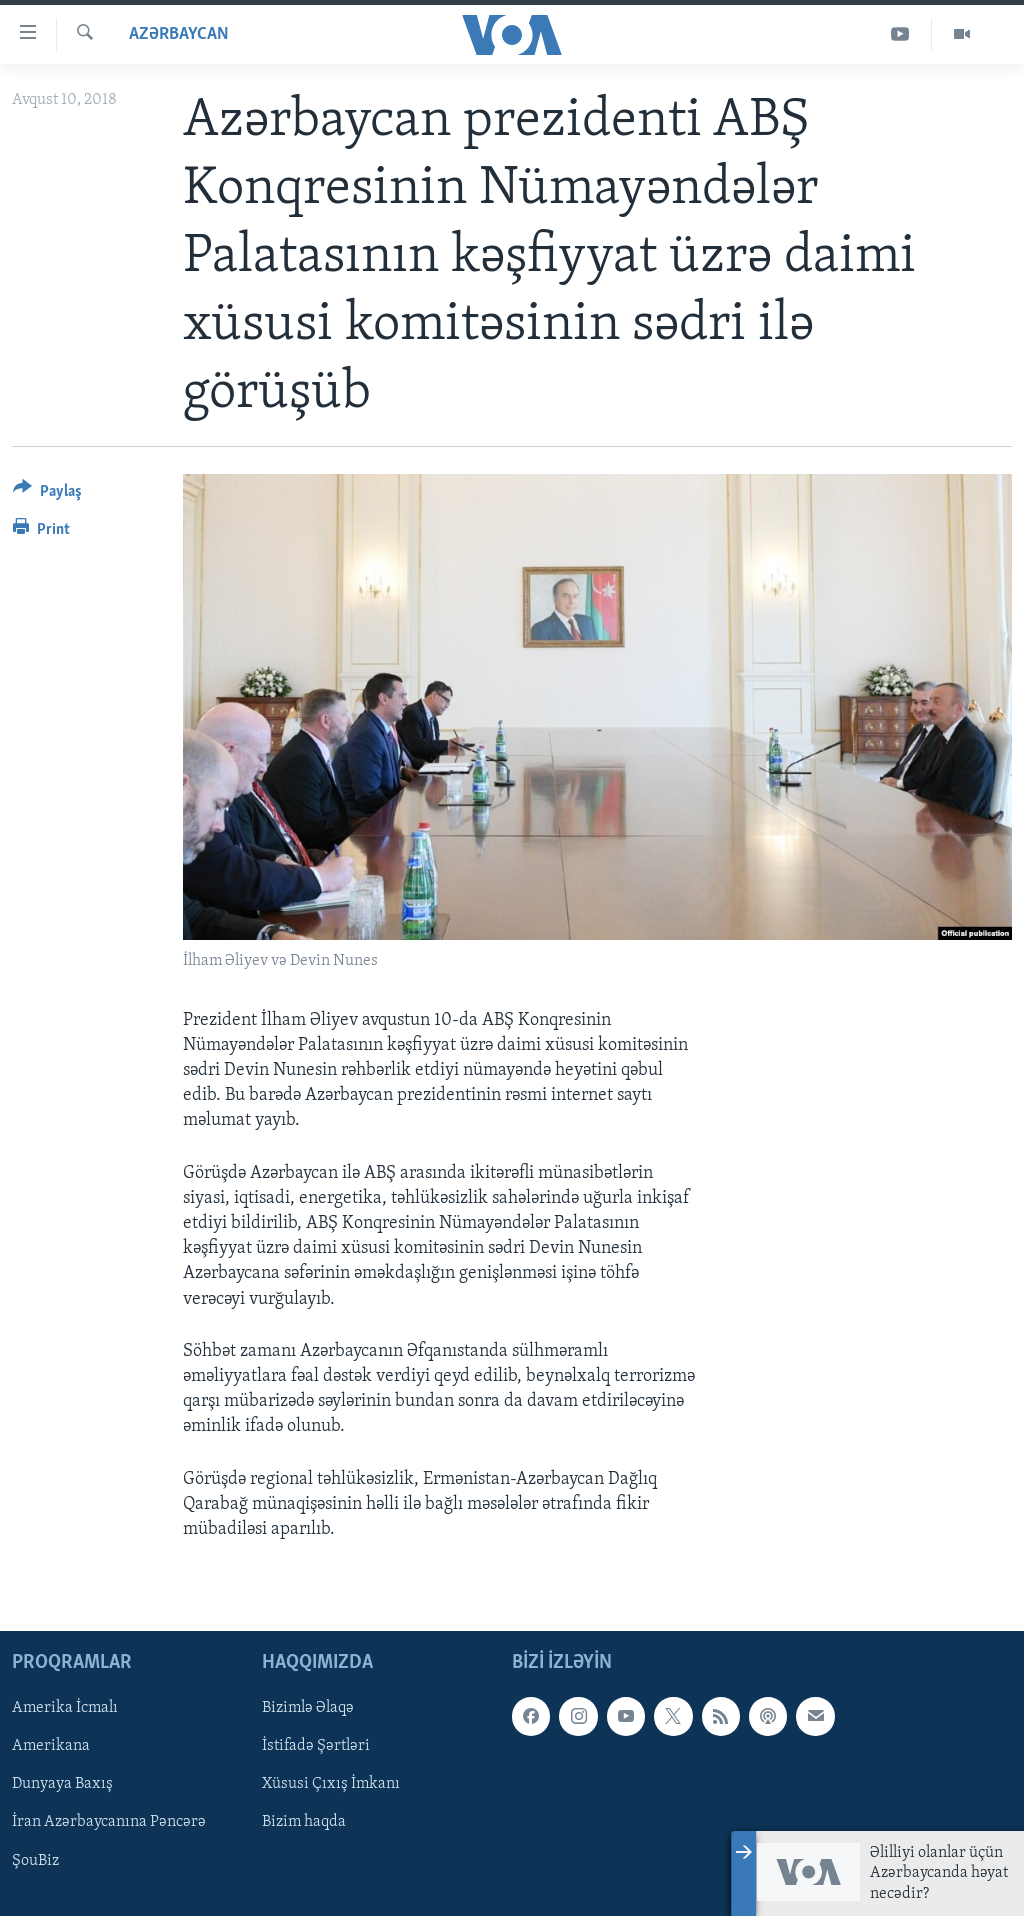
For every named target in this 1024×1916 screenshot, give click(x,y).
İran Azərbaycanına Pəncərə (109, 1823)
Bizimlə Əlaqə (308, 1708)
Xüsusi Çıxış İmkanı (331, 1785)
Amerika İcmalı (65, 1708)
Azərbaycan (179, 34)
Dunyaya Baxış (62, 1785)
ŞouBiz (35, 1861)
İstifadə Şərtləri (316, 1746)
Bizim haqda (304, 1823)
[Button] (47, 494)
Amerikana (51, 1746)
